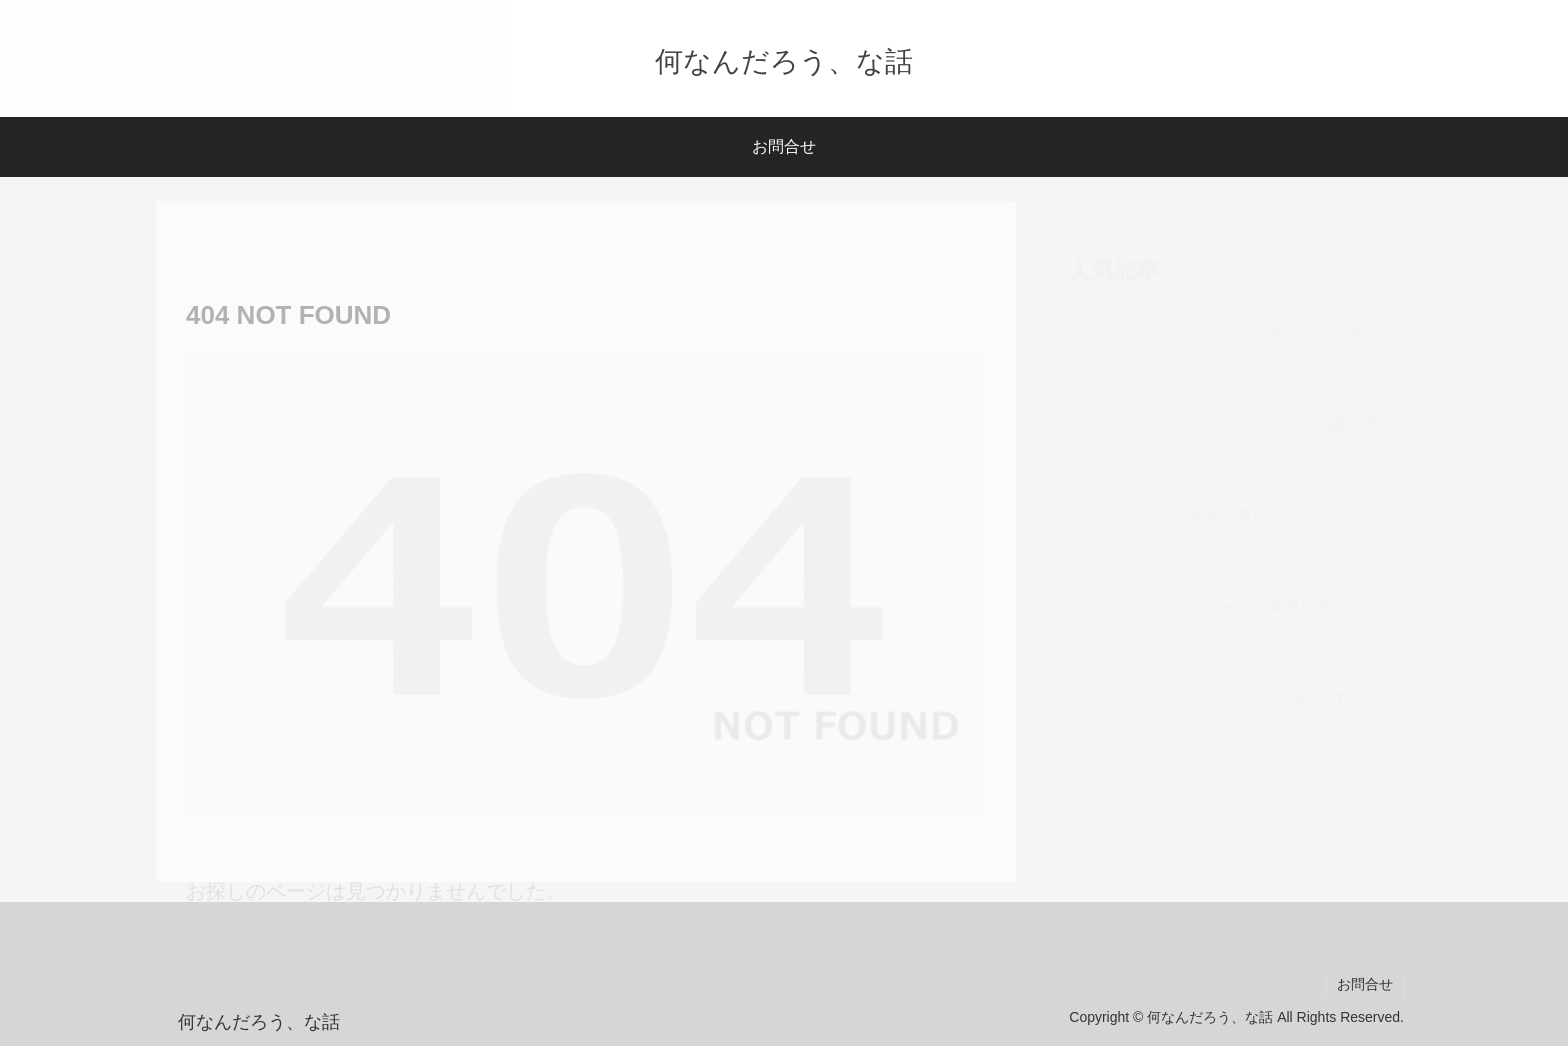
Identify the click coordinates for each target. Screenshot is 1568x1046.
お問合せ (1365, 984)
